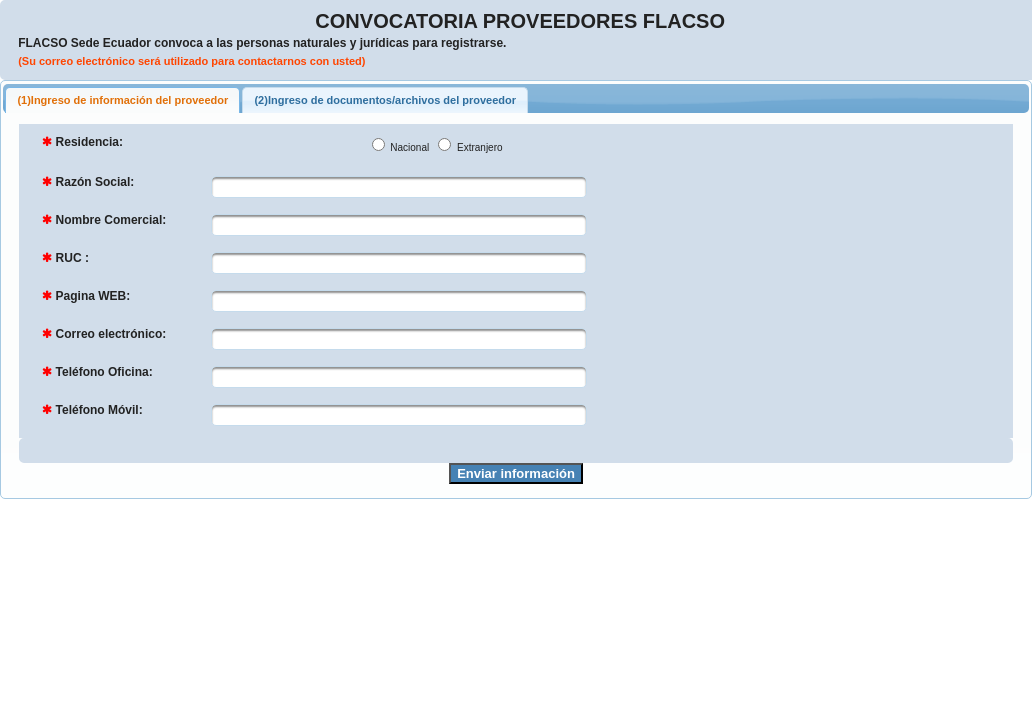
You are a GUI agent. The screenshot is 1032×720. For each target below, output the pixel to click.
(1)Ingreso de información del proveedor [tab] (122, 100)
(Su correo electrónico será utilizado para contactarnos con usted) (191, 61)
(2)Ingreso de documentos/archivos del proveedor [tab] (385, 100)
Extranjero (478, 147)
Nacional (409, 147)
